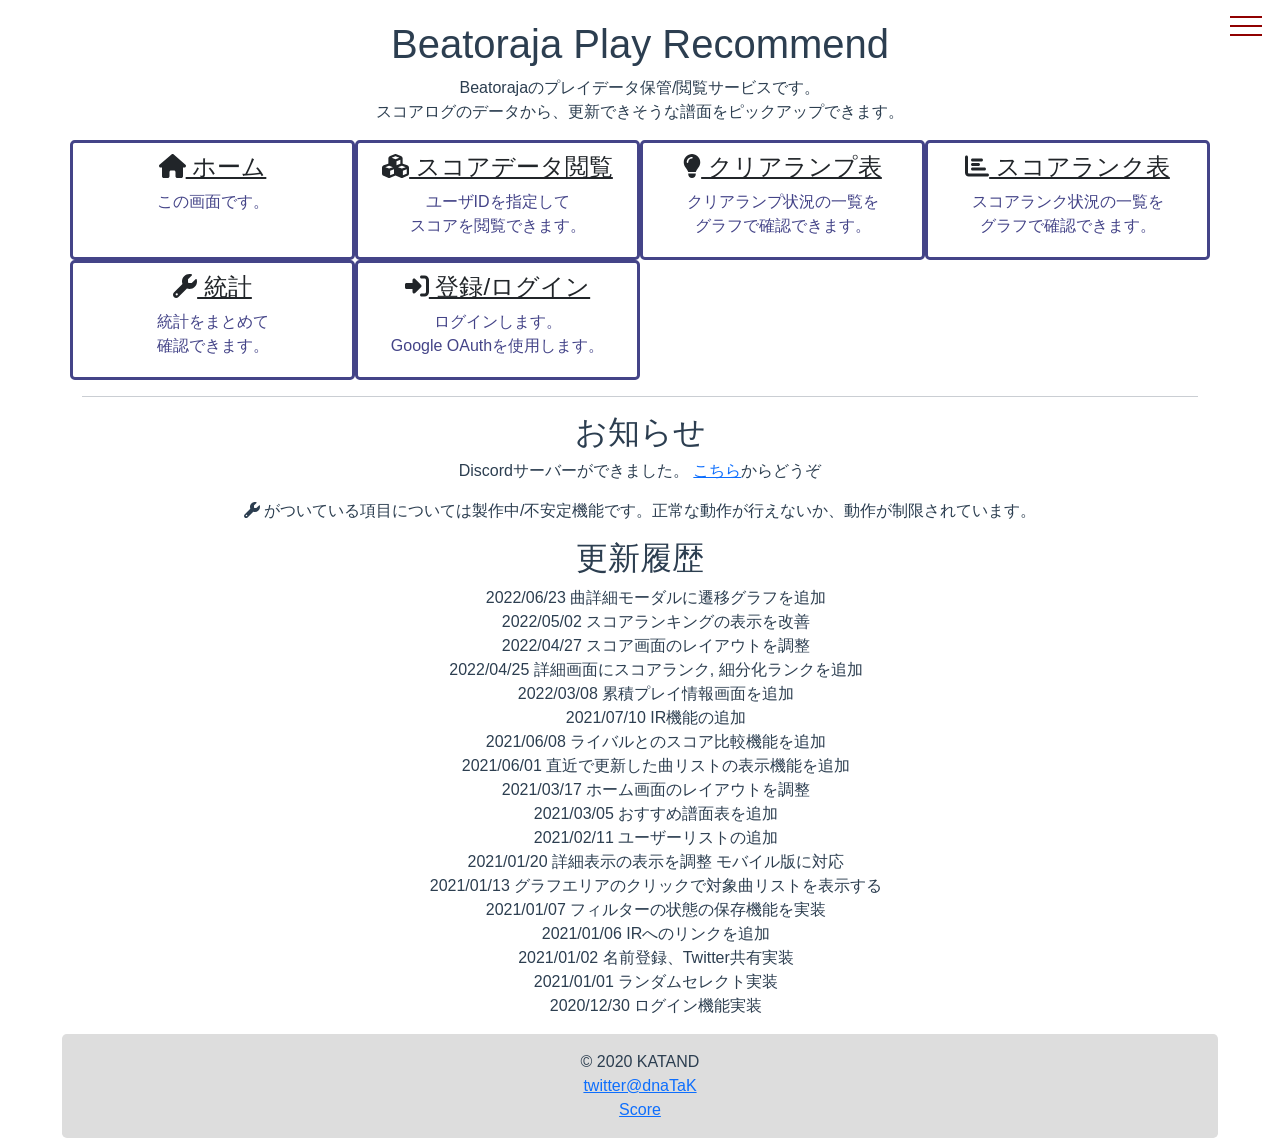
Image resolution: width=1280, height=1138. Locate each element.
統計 (212, 286)
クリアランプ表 (782, 166)
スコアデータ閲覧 (497, 166)
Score (640, 1109)
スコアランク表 (1067, 166)
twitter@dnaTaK (639, 1085)
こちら (717, 470)
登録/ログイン (497, 286)
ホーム (213, 166)
